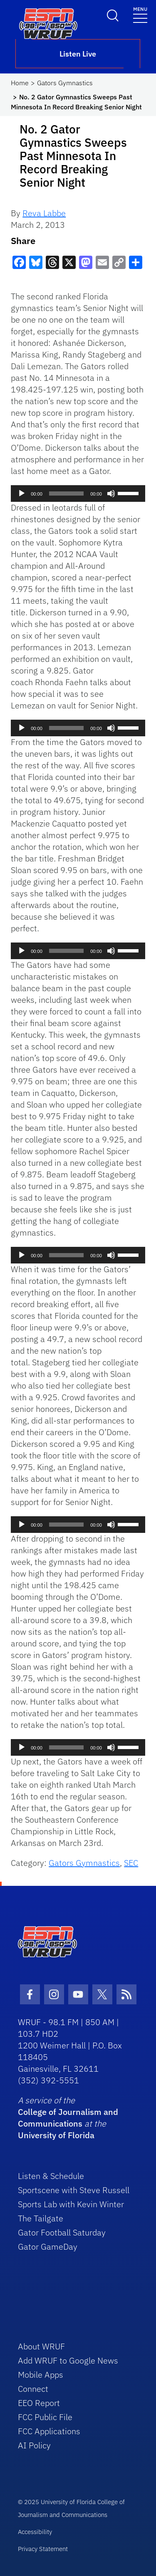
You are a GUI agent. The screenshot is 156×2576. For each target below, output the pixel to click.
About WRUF (41, 2346)
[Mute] (111, 493)
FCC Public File (45, 2417)
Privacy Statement (43, 2549)
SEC (131, 1862)
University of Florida (56, 2135)
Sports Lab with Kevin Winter (71, 2204)
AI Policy (34, 2445)
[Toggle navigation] (140, 14)
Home (20, 83)
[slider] (66, 493)
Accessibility (35, 2532)
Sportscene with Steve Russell (73, 2190)
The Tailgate (40, 2218)
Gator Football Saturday (62, 2232)
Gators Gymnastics (65, 83)
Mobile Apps (40, 2374)
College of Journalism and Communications (68, 2117)
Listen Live (77, 54)
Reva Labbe (44, 213)
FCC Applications (49, 2431)
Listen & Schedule (51, 2175)
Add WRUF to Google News (68, 2360)
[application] (78, 493)
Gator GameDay (47, 2246)
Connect (33, 2388)
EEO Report (39, 2402)
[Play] (21, 493)
